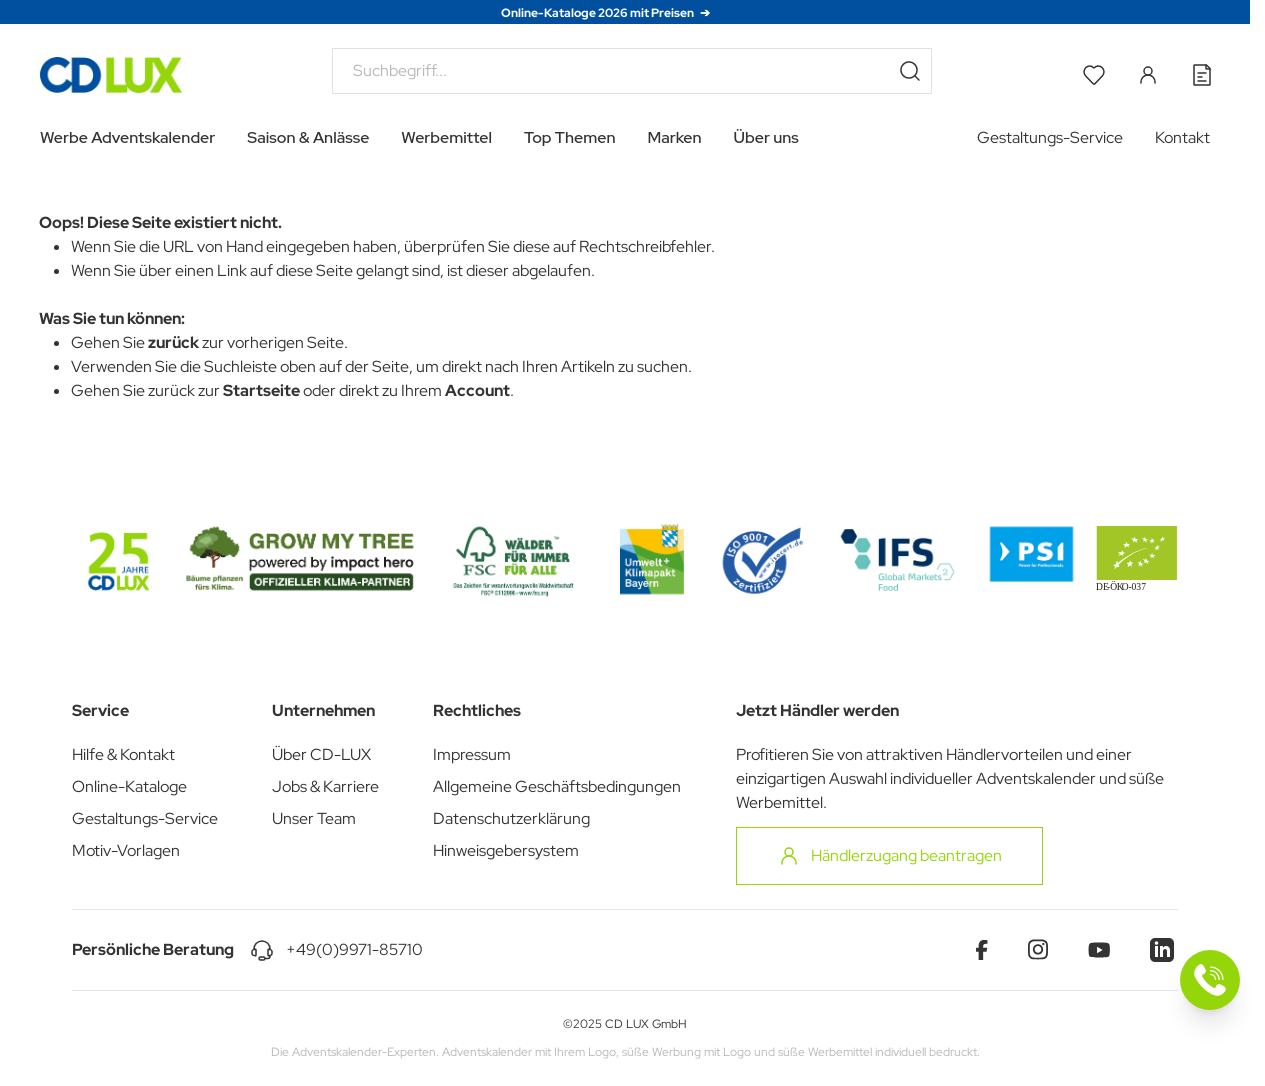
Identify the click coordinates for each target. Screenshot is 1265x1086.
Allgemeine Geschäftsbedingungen (557, 786)
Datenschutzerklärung (511, 818)
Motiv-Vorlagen (126, 850)
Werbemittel (446, 137)
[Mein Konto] (1148, 75)
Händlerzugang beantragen (889, 856)
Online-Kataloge (129, 786)
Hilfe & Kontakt (123, 754)
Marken (675, 137)
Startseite (261, 390)
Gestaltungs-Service (1050, 137)
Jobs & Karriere (325, 786)
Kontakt (1182, 137)
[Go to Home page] (111, 75)
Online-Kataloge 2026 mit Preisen (598, 13)
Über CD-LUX (321, 754)
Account (477, 390)
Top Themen (570, 137)
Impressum (472, 754)
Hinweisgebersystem (506, 850)
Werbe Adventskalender (127, 137)
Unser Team (314, 818)
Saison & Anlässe (308, 137)
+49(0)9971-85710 (354, 949)
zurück (173, 342)
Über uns (766, 137)
